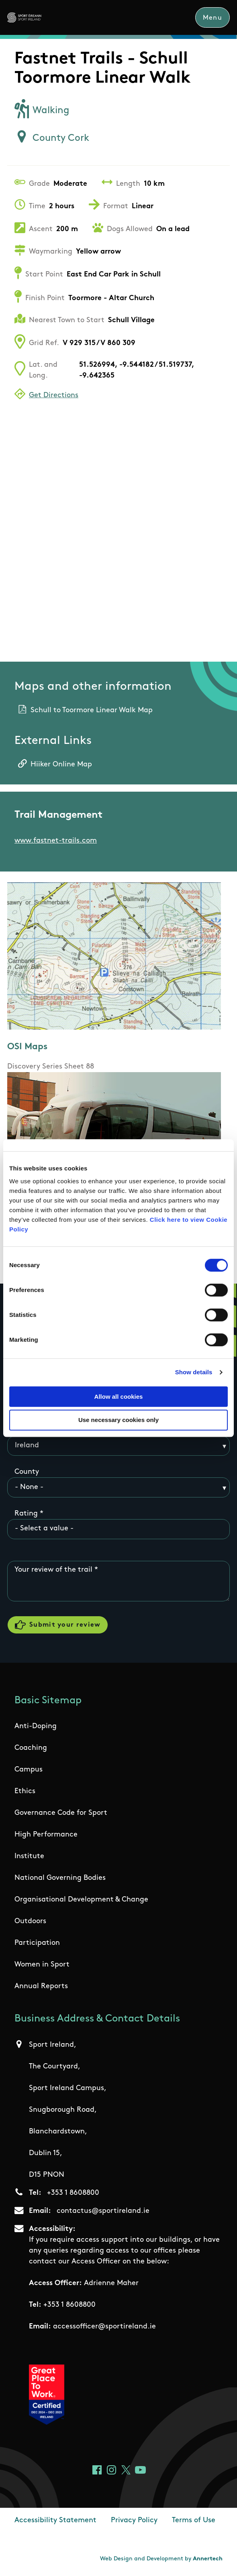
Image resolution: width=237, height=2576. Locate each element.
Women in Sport (41, 1967)
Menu (212, 18)
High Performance (46, 1837)
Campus (28, 1772)
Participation (37, 1945)
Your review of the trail (53, 1570)
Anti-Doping (35, 1728)
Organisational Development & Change (81, 1902)
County (26, 1472)
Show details (193, 1372)
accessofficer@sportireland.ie (104, 2328)
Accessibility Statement (55, 2522)
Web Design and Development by (161, 2561)
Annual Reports (41, 1988)
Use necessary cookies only (118, 1420)
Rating (26, 1514)
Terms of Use (193, 2522)
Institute (29, 1858)
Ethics (24, 1793)
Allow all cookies (118, 1396)
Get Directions (53, 396)
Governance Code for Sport (60, 1815)
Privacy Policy (134, 2522)
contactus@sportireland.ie (103, 2212)
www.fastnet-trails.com (55, 841)
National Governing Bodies (60, 1880)
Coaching (30, 1750)
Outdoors (30, 1923)
